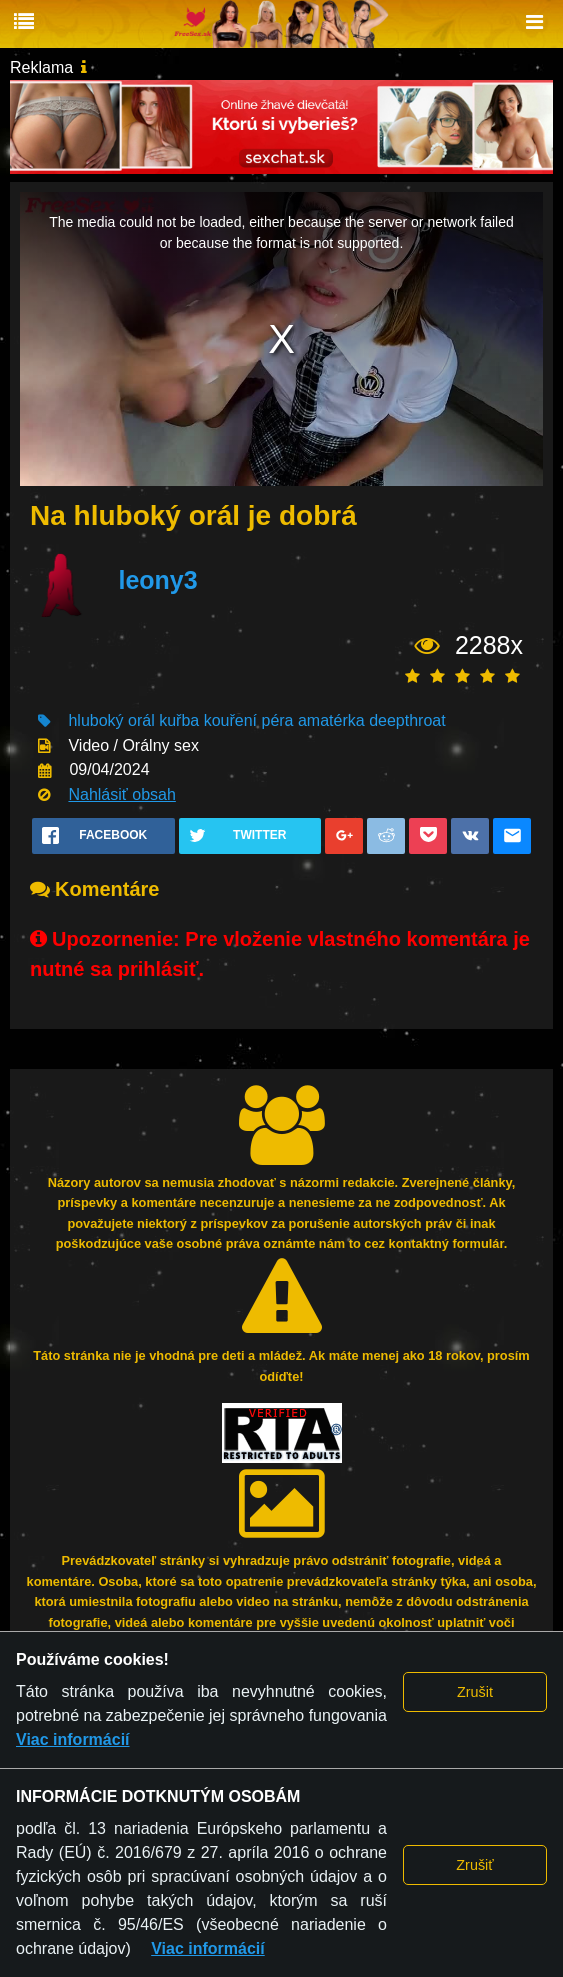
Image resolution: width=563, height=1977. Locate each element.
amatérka (331, 720)
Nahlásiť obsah (121, 794)
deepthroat (407, 720)
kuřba (179, 720)
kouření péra (249, 720)
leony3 (157, 581)
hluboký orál (111, 720)
